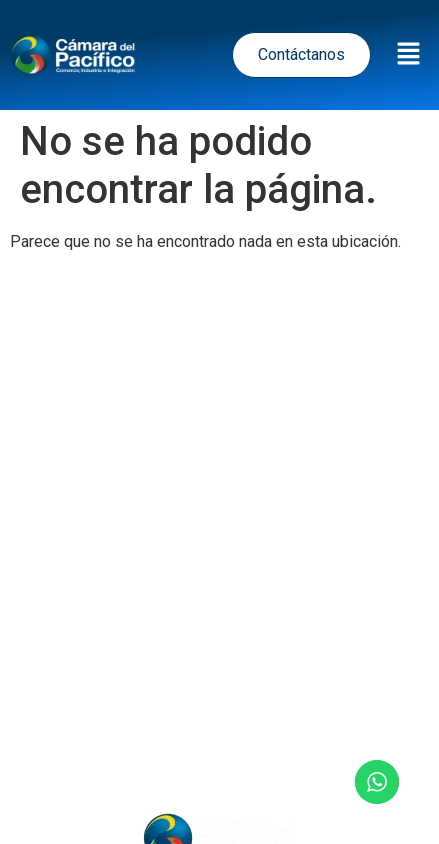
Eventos (252, 695)
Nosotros (351, 695)
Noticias (156, 695)
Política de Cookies (228, 595)
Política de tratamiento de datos (211, 507)
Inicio (71, 695)
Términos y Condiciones (220, 551)
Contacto (220, 749)
